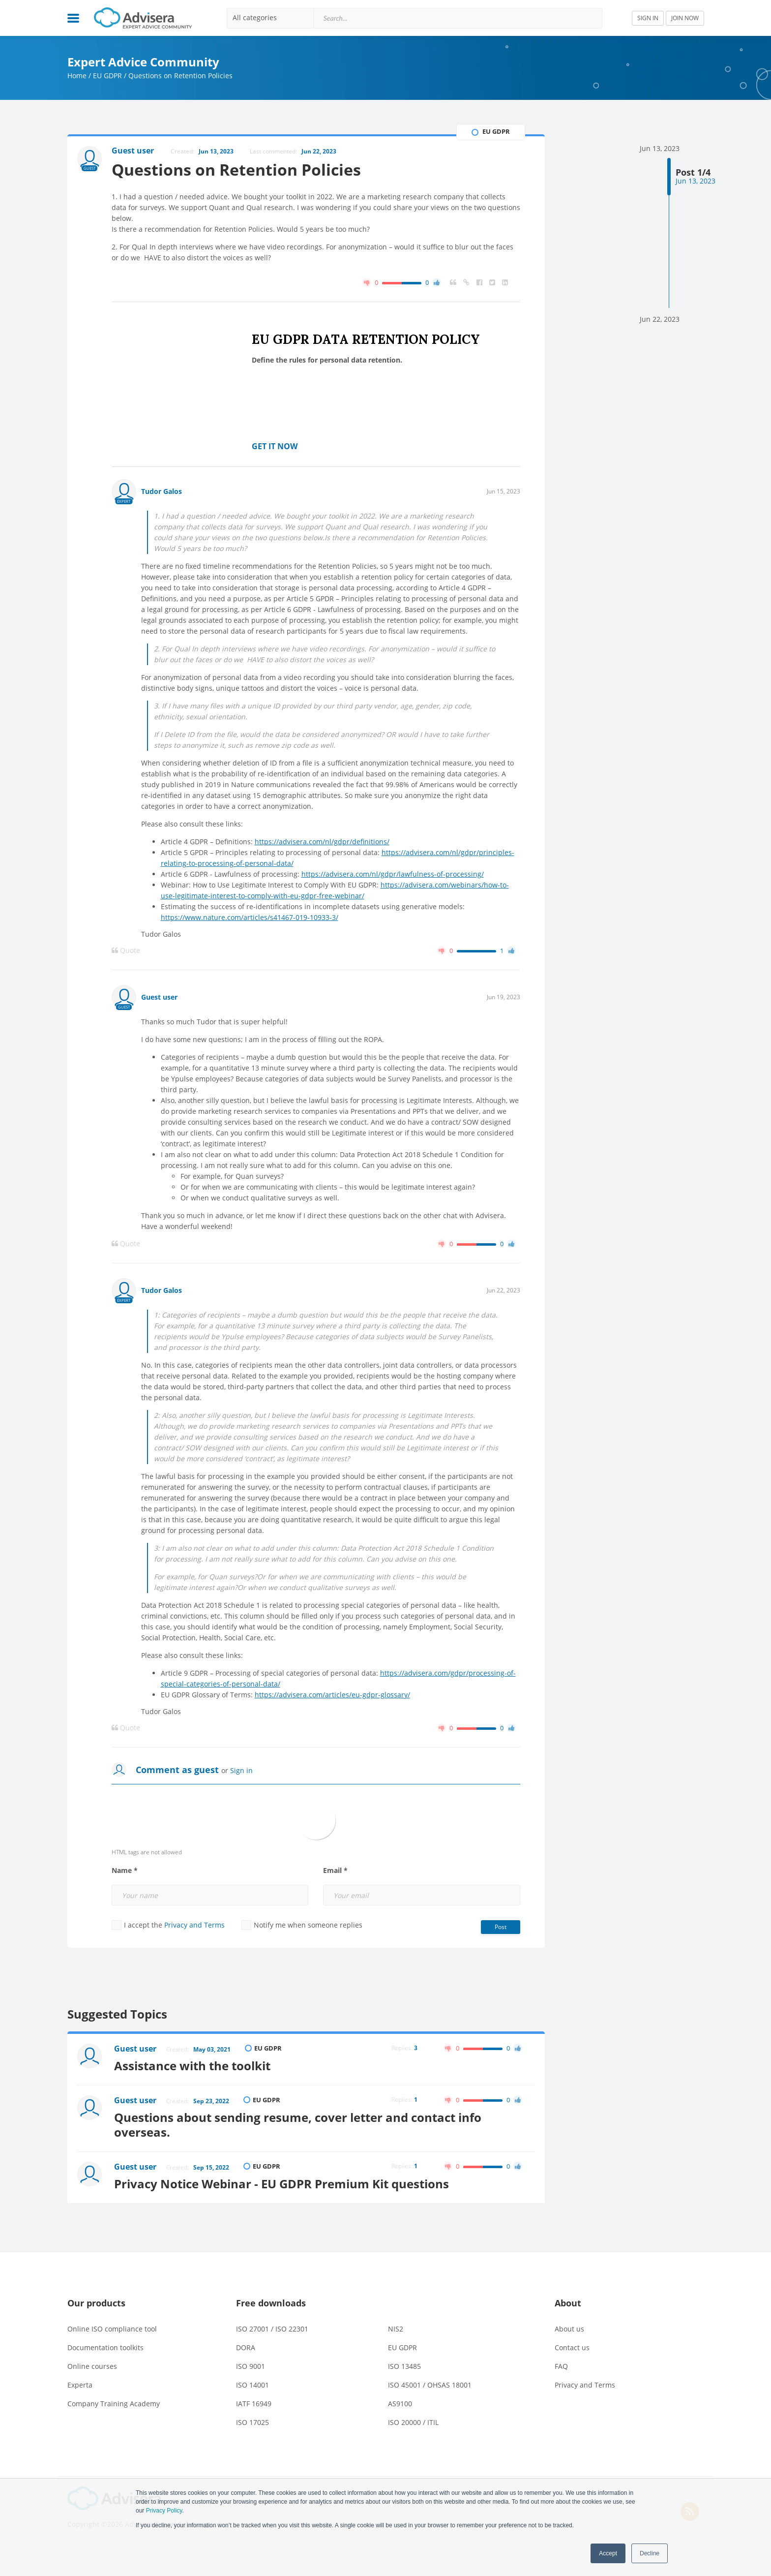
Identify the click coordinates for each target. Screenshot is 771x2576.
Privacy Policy (164, 2510)
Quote (126, 950)
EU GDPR (107, 75)
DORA (245, 2347)
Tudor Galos (161, 491)
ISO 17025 (252, 2422)
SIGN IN (647, 18)
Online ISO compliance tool (112, 2328)
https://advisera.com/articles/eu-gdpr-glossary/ (332, 1694)
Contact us (572, 2347)
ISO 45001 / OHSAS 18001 (430, 2385)
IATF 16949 (253, 2403)
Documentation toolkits (105, 2347)
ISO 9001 (250, 2366)
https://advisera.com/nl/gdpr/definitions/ (322, 841)
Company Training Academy (113, 2403)
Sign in (241, 1770)
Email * (335, 1870)
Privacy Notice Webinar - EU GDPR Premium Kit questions (281, 2184)
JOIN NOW (685, 18)
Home (77, 75)
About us (569, 2328)
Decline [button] (649, 2553)
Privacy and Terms (194, 1925)
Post (500, 1927)
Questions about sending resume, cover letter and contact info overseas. (297, 2124)
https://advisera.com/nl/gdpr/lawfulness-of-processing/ (392, 874)
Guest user (159, 997)
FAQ (561, 2366)
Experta (79, 2385)
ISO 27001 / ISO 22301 (272, 2328)
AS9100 (400, 2403)
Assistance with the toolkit (192, 2065)
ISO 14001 (252, 2385)
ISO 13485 (404, 2366)
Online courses (92, 2366)
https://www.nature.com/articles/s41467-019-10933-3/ (249, 917)
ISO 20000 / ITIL (413, 2422)
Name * (125, 1870)
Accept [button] (608, 2553)
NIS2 (395, 2328)
